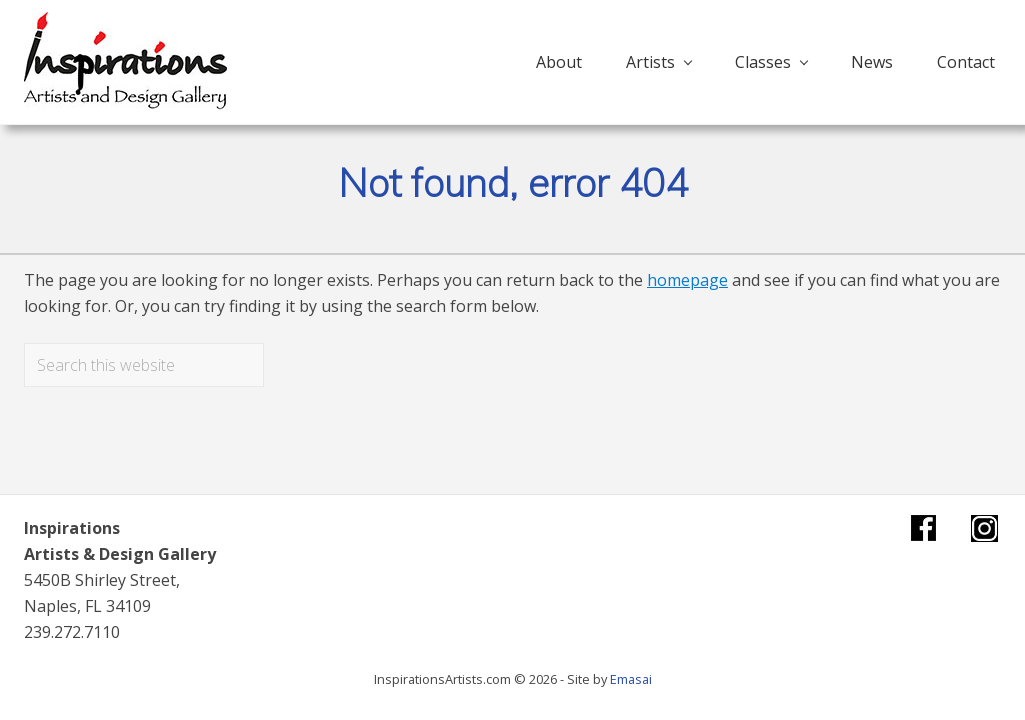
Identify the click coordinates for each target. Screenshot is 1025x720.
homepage (687, 280)
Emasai (631, 679)
